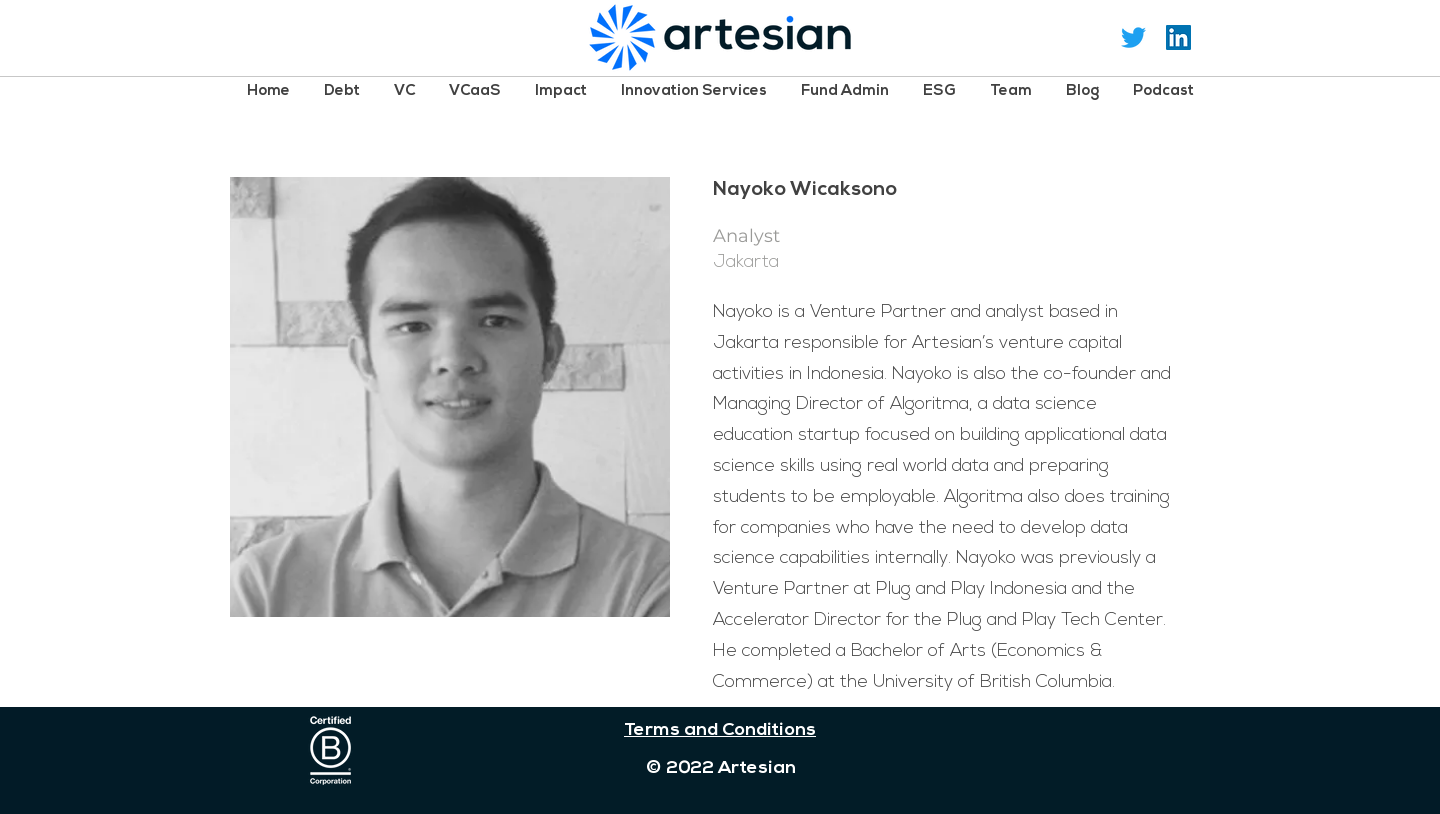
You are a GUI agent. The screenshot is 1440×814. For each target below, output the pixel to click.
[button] (342, 90)
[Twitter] (1133, 37)
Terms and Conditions (720, 730)
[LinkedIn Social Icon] (1178, 37)
